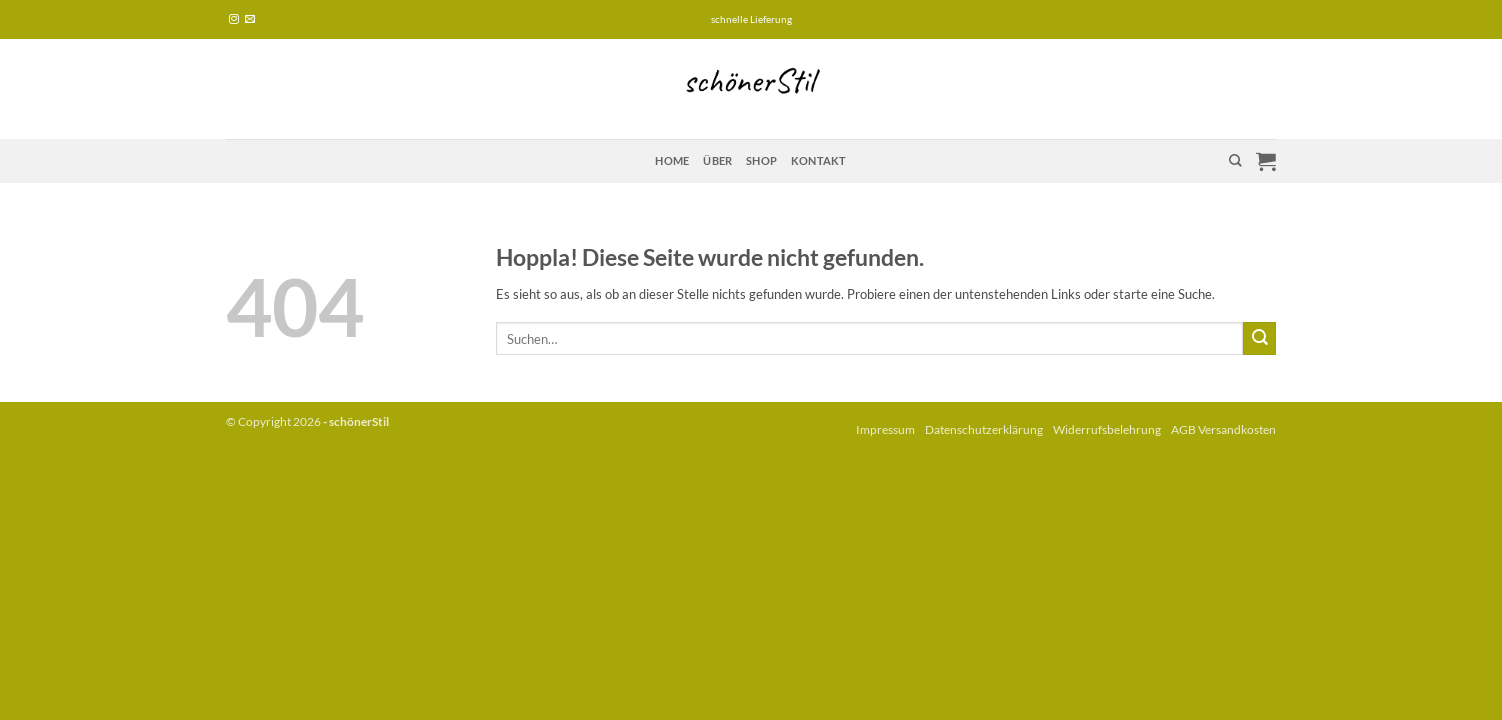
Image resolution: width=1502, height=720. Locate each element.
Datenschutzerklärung (984, 429)
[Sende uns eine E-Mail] (250, 19)
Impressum (885, 429)
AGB (1183, 429)
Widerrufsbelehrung (1107, 429)
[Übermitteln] (1259, 338)
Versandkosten (1237, 429)
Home (672, 161)
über (717, 161)
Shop (761, 161)
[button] (1266, 161)
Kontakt (819, 161)
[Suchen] (1235, 160)
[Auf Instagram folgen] (234, 19)
